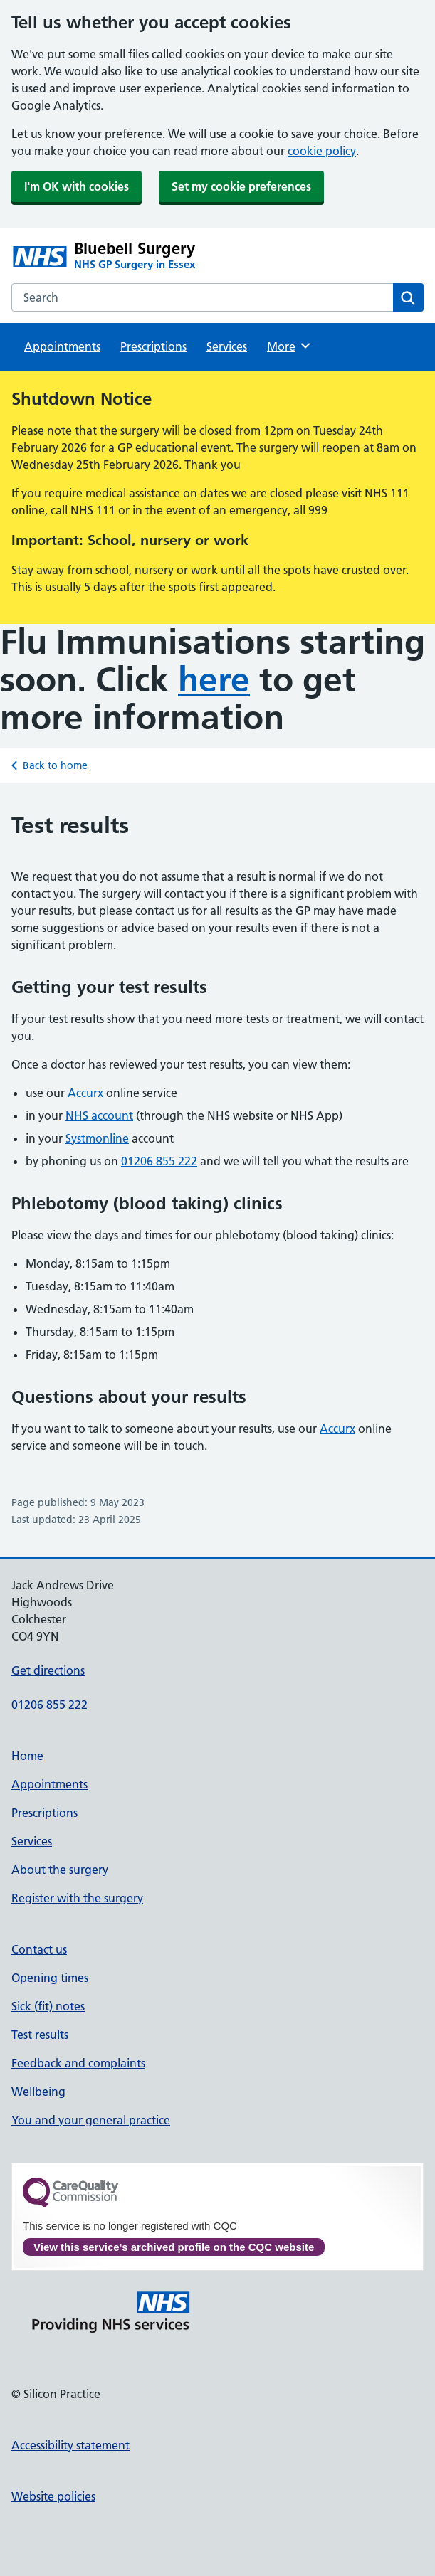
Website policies (53, 2496)
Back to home (55, 765)
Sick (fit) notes (48, 2006)
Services (226, 346)
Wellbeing (38, 2091)
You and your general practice (90, 2120)
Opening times (49, 1978)
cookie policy (322, 151)
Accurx (85, 1093)
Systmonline (97, 1138)
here (214, 679)
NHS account (99, 1115)
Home (27, 1756)
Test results (39, 2035)
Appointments (62, 346)
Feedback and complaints (78, 2063)
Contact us (39, 1949)
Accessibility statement (70, 2445)
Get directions (48, 1670)
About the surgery (59, 1869)
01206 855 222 (159, 1161)
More (289, 345)
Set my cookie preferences (241, 186)
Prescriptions (153, 346)
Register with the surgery (77, 1898)
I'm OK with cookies (76, 186)
